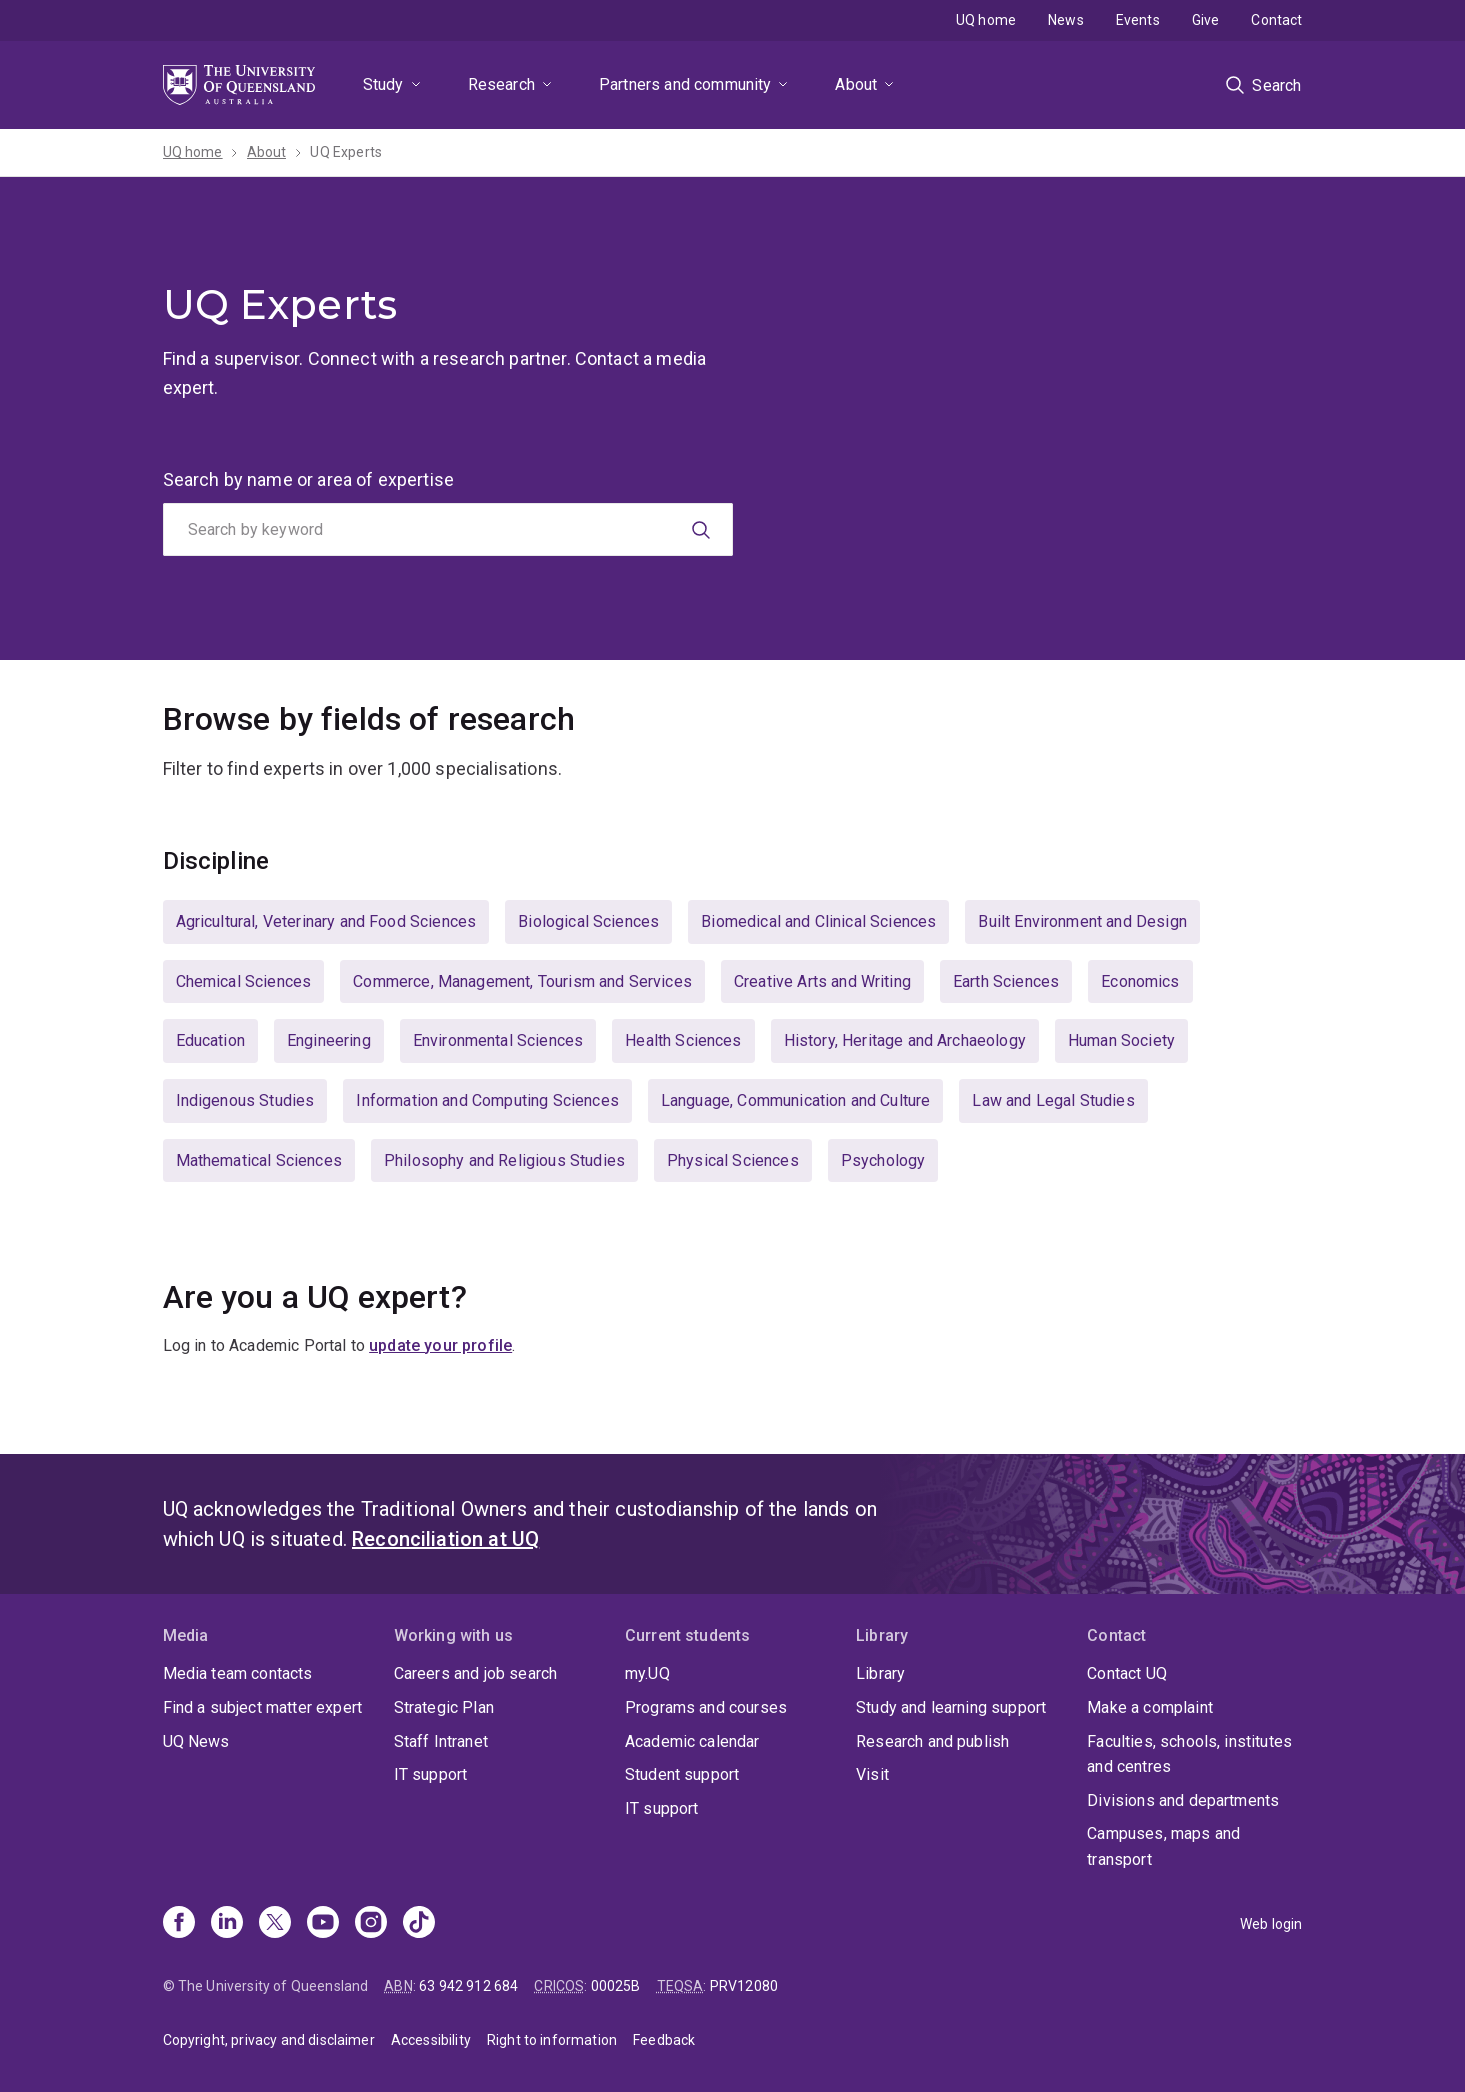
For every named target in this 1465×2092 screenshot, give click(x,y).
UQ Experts (346, 152)
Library (880, 1673)
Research (501, 84)
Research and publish (932, 1741)
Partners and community (685, 84)
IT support (431, 1774)
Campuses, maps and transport (1163, 1846)
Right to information (552, 2040)
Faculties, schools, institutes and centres (1189, 1754)
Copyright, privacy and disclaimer (269, 2040)
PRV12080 (744, 1986)
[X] (275, 1924)
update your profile (440, 1345)
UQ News (196, 1741)
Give (1206, 20)
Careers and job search (476, 1673)
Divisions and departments (1183, 1800)
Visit (872, 1774)
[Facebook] (179, 1924)
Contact (1276, 20)
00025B (616, 1986)
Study (383, 84)
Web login (1271, 1924)
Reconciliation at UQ (445, 1539)
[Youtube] (323, 1924)
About (856, 84)
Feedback (664, 2040)
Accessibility (431, 2040)
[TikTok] (419, 1924)
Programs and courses (706, 1707)
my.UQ (647, 1673)
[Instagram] (371, 1924)
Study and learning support (951, 1707)
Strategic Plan (444, 1707)
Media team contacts (238, 1673)
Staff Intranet (441, 1741)
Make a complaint (1150, 1707)
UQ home (986, 20)
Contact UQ (1127, 1673)
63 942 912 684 (468, 1986)
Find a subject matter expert (262, 1707)
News (1066, 20)
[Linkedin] (227, 1924)
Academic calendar (692, 1741)
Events (1138, 20)
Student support (682, 1774)
